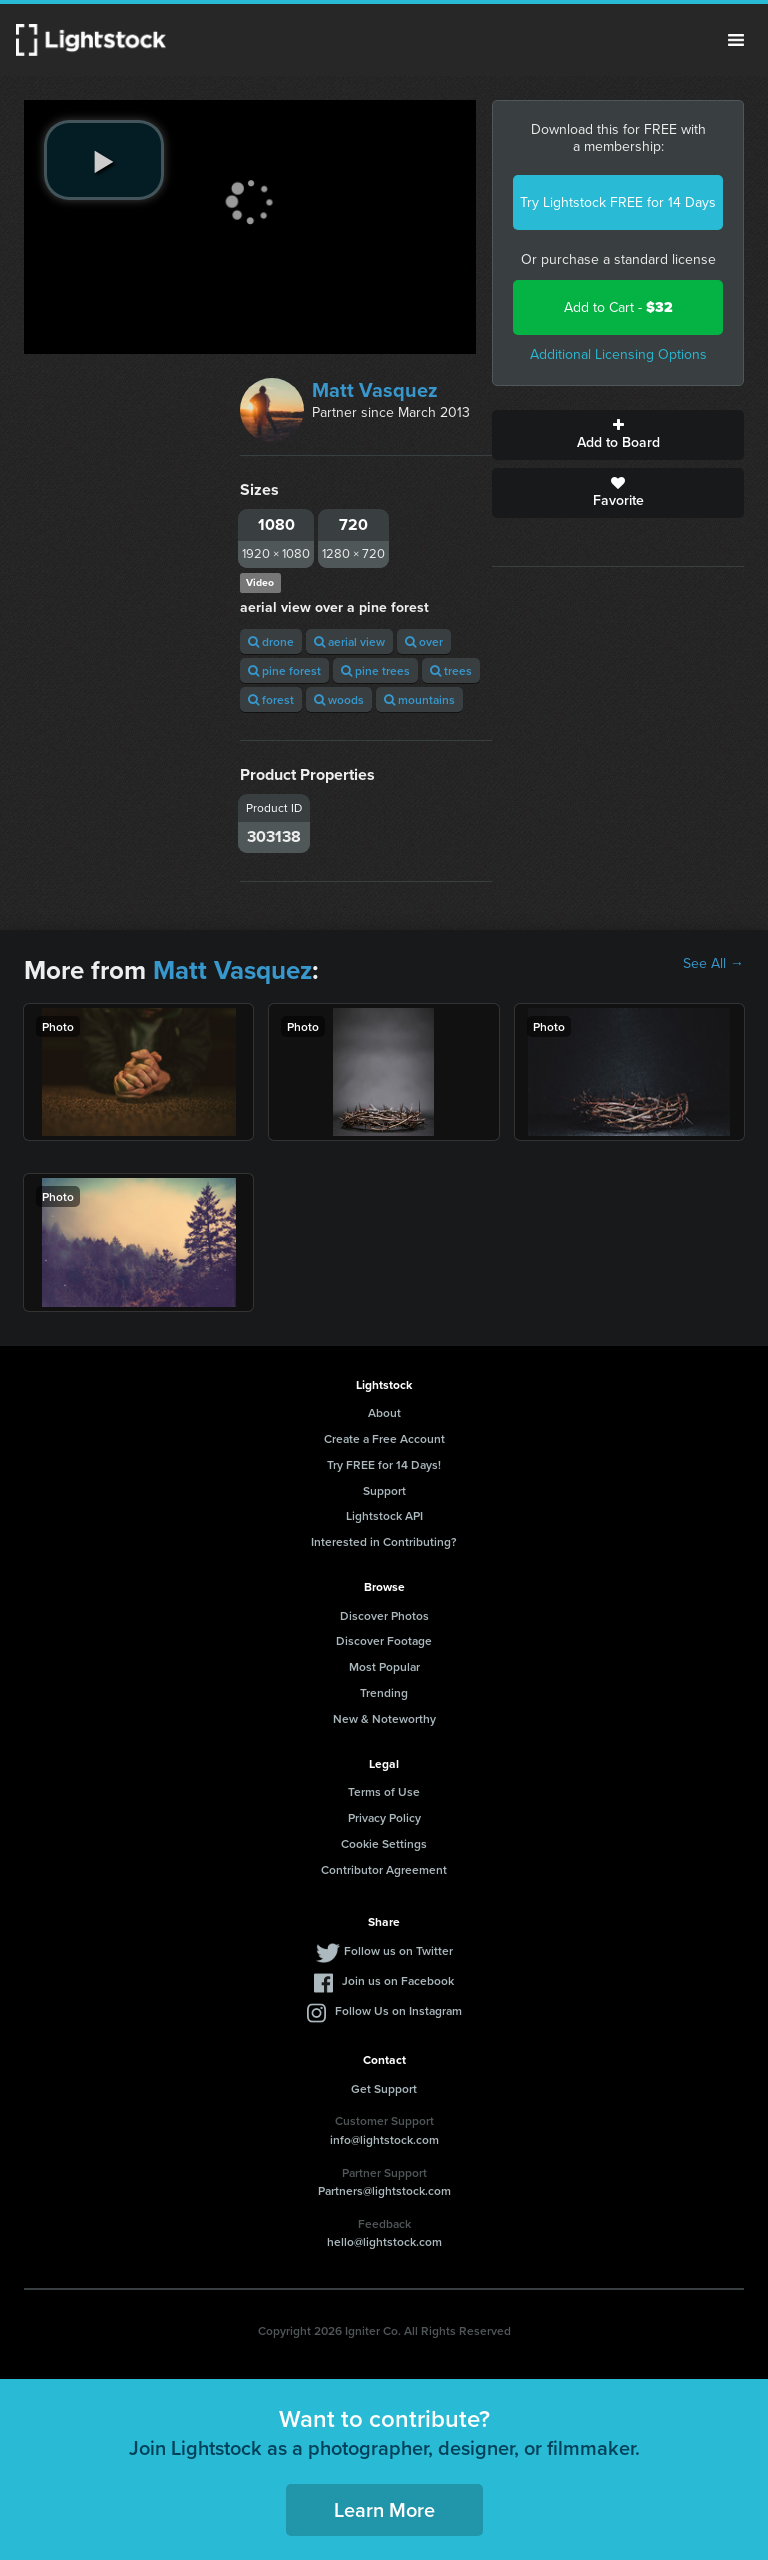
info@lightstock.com (384, 2139)
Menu (736, 40)
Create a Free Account (384, 1438)
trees (451, 670)
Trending (384, 1692)
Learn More (384, 2509)
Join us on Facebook (398, 1980)
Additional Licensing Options (618, 354)
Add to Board (618, 435)
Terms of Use (384, 1791)
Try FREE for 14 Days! (384, 1464)
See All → (713, 964)
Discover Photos (384, 1615)
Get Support (384, 2088)
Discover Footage (384, 1640)
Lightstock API (384, 1515)
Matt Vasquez (375, 390)
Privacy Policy (384, 1817)
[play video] (104, 160)
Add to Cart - (618, 307)
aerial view (349, 641)
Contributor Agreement (384, 1869)
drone (271, 641)
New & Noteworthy (384, 1718)
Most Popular (384, 1666)
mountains (419, 699)
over (424, 641)
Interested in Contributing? (384, 1541)
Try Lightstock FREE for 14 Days (618, 202)
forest (271, 699)
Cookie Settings (384, 1843)
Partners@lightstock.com (384, 2190)
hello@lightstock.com (384, 2241)
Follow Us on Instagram (398, 2010)
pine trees (375, 670)
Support (384, 1490)
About (384, 1412)
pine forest (284, 670)
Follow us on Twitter (398, 1950)
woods (339, 699)
